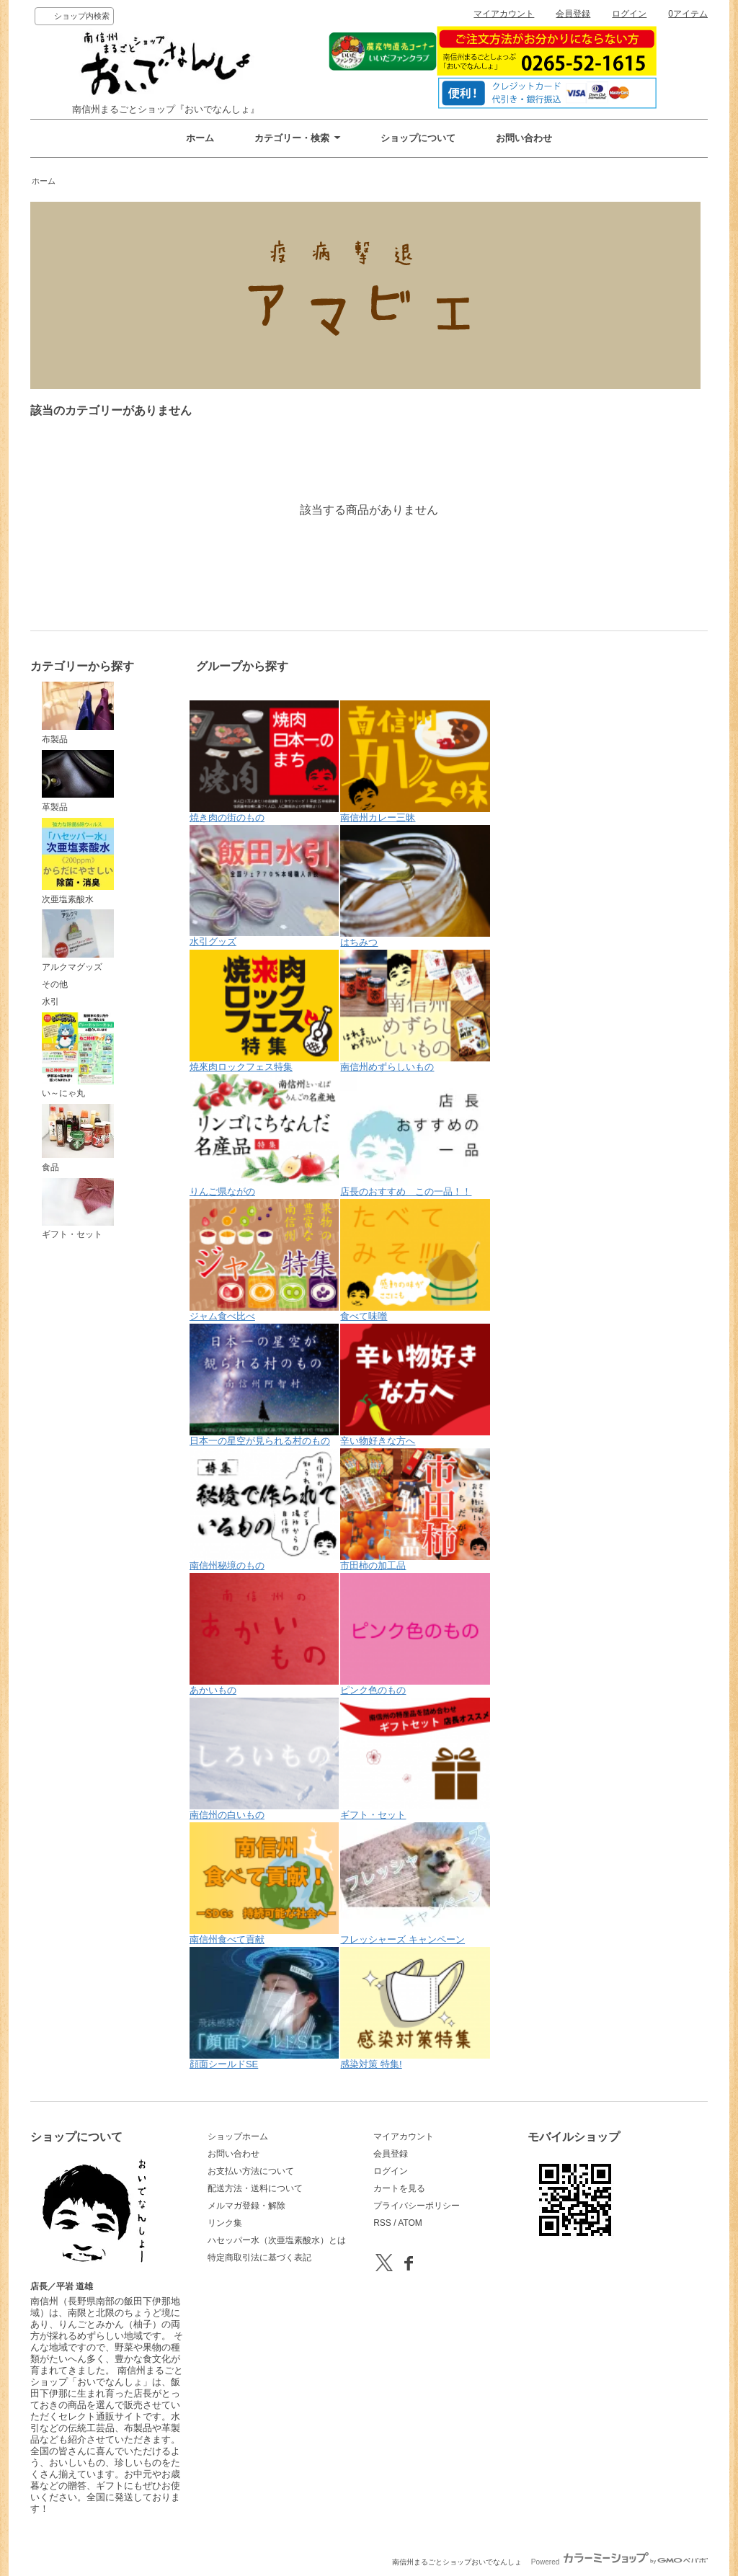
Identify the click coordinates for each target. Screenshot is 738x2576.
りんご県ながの (264, 1135)
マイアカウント (504, 14)
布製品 (78, 713)
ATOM (410, 2223)
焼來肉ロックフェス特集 (264, 1011)
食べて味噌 (415, 1260)
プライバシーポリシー (416, 2206)
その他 (55, 984)
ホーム (200, 138)
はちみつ (415, 886)
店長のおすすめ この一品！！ (415, 1135)
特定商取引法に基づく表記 (259, 2257)
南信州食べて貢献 (264, 1883)
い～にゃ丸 (78, 1055)
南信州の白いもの (264, 1759)
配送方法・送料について (255, 2188)
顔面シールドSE (264, 2008)
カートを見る (399, 2188)
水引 (50, 1002)
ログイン (629, 14)
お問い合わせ (524, 138)
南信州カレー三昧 (415, 761)
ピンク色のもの (415, 1634)
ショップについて (418, 138)
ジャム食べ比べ (264, 1260)
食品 (78, 1138)
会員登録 (573, 14)
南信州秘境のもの (264, 1509)
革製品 (78, 781)
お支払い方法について (251, 2171)
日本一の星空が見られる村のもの (264, 1385)
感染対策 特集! (415, 2008)
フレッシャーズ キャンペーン (415, 1883)
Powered (619, 2562)
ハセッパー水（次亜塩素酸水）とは (277, 2240)
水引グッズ (264, 886)
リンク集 (225, 2223)
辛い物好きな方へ (415, 1385)
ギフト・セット (78, 1209)
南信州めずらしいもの (415, 1011)
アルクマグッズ (78, 940)
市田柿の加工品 (415, 1509)
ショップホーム (238, 2136)
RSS (382, 2223)
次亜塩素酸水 (78, 861)
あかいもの (264, 1634)
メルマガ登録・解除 (246, 2206)
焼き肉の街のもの (264, 761)
